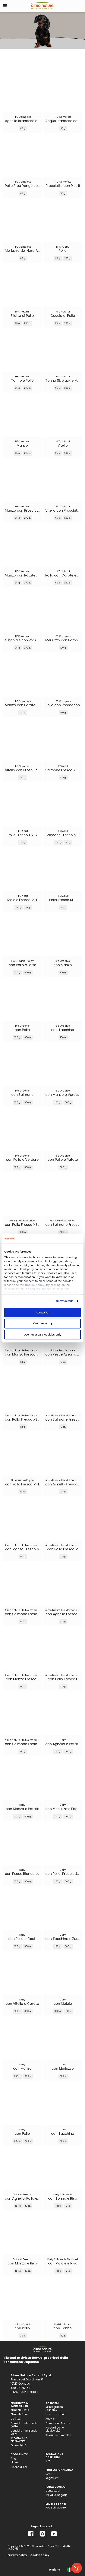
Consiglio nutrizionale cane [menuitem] (24, 2432)
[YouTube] (54, 2536)
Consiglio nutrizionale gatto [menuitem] (24, 2425)
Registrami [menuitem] (52, 2478)
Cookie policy (34, 1284)
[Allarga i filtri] (76, 2568)
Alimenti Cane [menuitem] (19, 2414)
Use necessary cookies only (42, 1334)
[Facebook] (31, 2536)
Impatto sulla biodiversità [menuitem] (19, 2439)
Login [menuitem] (49, 2473)
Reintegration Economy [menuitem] (54, 2408)
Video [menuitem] (14, 2462)
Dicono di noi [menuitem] (19, 2467)
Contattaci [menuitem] (53, 2490)
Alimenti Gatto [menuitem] (20, 2410)
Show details (65, 1301)
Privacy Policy (17, 2555)
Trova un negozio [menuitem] (57, 2495)
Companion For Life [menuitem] (58, 2423)
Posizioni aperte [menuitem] (56, 2507)
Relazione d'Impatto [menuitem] (58, 2435)
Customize (42, 1323)
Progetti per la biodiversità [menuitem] (55, 2429)
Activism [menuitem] (51, 2419)
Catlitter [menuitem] (16, 2419)
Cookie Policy (39, 2555)
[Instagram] (42, 2536)
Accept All (42, 1312)
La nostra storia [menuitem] (55, 2414)
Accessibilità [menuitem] (18, 2445)
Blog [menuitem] (13, 2458)
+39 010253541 (21, 2388)
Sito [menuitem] (48, 2461)
